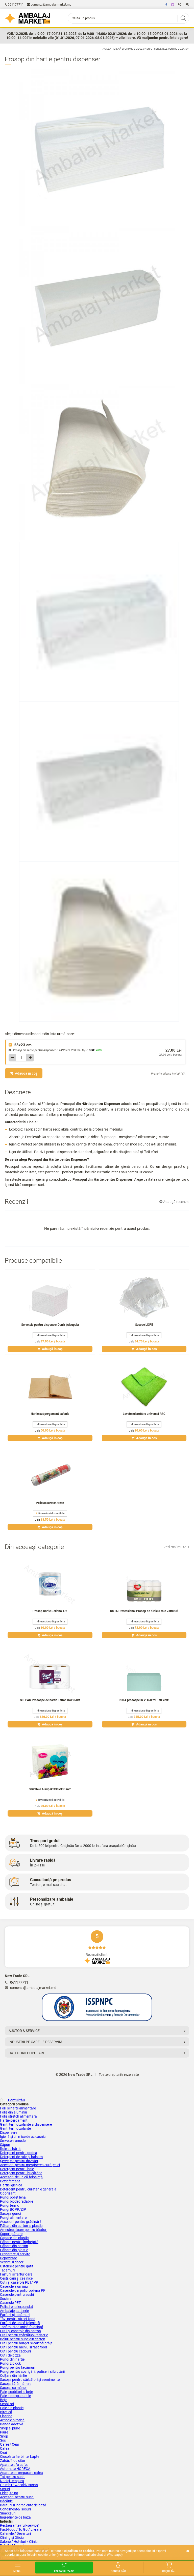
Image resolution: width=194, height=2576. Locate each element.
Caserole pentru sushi (17, 2294)
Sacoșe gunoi (10, 2213)
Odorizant (8, 2193)
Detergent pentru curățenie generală (28, 2189)
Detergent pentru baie (17, 2169)
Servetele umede (13, 2141)
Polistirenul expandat (16, 2307)
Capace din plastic (14, 2238)
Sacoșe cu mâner (13, 2388)
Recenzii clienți (97, 1947)
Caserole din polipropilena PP (22, 2290)
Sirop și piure (10, 2428)
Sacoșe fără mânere (15, 2384)
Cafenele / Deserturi (15, 2533)
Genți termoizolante (15, 2128)
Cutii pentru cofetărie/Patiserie (24, 2335)
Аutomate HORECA (15, 2469)
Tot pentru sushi (12, 2477)
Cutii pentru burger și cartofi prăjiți (26, 2343)
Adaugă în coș (23, 1073)
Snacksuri (7, 2513)
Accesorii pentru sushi (17, 2497)
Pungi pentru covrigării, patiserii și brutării (32, 2371)
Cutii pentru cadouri (15, 2351)
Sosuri (5, 2489)
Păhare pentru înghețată (19, 2242)
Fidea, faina (9, 2493)
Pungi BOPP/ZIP (13, 2209)
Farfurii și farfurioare (16, 2274)
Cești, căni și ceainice (16, 2278)
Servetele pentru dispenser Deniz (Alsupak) (50, 1324)
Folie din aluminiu (13, 2112)
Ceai (3, 2452)
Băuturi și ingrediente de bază (23, 2505)
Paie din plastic (11, 2408)
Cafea (4, 2448)
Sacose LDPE (144, 1324)
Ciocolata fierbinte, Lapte (19, 2456)
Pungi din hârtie (12, 2359)
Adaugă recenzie (174, 1202)
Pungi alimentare (13, 2218)
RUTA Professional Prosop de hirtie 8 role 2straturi (144, 1611)
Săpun (5, 2145)
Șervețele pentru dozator (171, 48)
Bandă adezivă (11, 2424)
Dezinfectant (10, 2181)
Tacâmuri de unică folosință (21, 2327)
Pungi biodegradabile (16, 2201)
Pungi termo (9, 2205)
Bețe (3, 2400)
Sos (3, 2440)
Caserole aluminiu (14, 2286)
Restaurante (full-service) (19, 2525)
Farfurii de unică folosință (20, 2323)
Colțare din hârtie (13, 2375)
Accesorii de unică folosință (21, 2177)
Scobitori (7, 2404)
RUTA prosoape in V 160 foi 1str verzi (144, 1700)
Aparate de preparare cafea (21, 2473)
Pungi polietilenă (13, 2197)
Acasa (107, 48)
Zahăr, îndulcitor (12, 2461)
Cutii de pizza (10, 2355)
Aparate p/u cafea (14, 2465)
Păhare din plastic (14, 2250)
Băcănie (6, 2501)
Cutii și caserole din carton (20, 2331)
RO (179, 4)
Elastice (6, 2416)
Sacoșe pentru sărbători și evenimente (30, 2380)
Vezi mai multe (176, 1547)
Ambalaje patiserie (14, 2311)
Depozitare (8, 2258)
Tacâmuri (7, 2270)
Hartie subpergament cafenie (50, 1414)
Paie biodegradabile (15, 2396)
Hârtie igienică (11, 2185)
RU (187, 4)
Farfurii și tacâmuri (15, 2315)
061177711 (14, 4)
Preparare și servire (15, 2254)
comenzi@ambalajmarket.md (49, 4)
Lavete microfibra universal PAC (144, 1414)
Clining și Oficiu (12, 2537)
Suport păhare (11, 2234)
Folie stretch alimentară (18, 2116)
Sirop (4, 2436)
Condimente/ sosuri (15, 2509)
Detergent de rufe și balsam (21, 2157)
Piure (4, 2432)
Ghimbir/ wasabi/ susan (19, 2485)
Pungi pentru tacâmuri (17, 2367)
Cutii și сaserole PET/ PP (19, 2282)
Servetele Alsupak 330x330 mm (50, 1789)
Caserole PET (10, 2303)
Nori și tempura (12, 2481)
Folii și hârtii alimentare (18, 2108)
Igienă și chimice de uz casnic (132, 48)
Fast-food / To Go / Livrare (20, 2529)
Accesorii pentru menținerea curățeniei (30, 2165)
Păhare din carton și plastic (21, 2226)
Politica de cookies (80, 2551)
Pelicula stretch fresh (50, 1503)
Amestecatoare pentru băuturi (23, 2230)
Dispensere (8, 2132)
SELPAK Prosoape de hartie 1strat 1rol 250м (50, 1700)
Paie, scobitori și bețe (16, 2392)
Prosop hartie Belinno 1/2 (50, 1611)
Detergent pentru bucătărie (21, 2173)
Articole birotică (12, 2420)
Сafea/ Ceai (9, 2444)
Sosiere (5, 2299)
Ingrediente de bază (15, 2517)
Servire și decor (11, 2262)
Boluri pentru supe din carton (22, 2339)
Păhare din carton (14, 2246)
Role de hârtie (10, 2149)
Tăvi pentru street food (17, 2319)
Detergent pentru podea (18, 2153)
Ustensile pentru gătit (16, 2266)
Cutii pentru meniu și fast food (23, 2347)
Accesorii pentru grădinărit (20, 2222)
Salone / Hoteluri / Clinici (19, 2542)
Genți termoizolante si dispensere (26, 2124)
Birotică (6, 2412)
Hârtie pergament (14, 2120)
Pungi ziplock (10, 2363)
